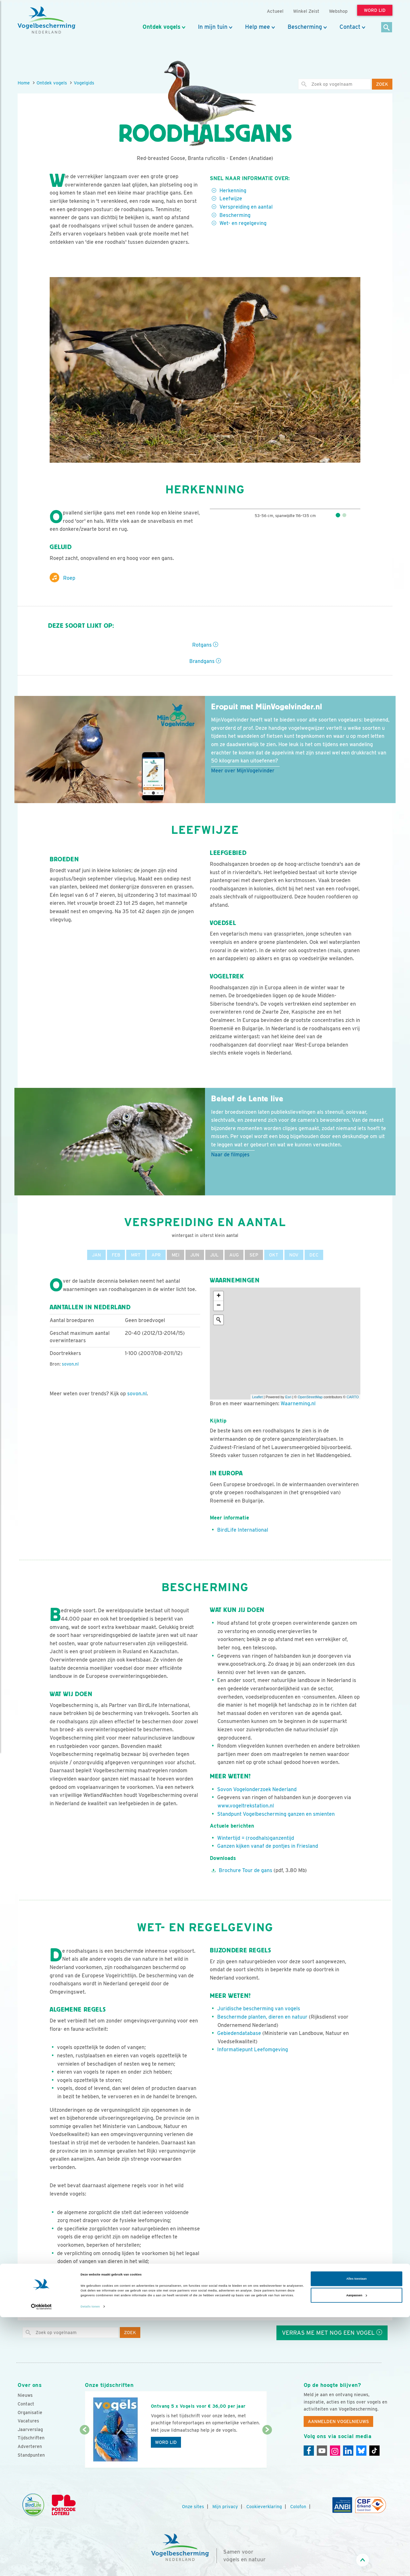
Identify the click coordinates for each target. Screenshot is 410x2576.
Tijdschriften (31, 2437)
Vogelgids (84, 82)
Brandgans (205, 661)
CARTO (353, 1397)
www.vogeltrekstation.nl (245, 1806)
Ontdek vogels (161, 27)
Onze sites (193, 2506)
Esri (288, 1397)
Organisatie (30, 2412)
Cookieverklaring (264, 2506)
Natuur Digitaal (263, 2303)
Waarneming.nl (298, 1403)
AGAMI (155, 2303)
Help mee (257, 27)
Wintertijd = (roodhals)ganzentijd (255, 1838)
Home (24, 82)
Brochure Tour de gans (245, 1870)
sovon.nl (70, 1364)
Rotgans (205, 645)
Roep (62, 578)
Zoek (382, 84)
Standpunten (31, 2455)
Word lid (166, 2442)
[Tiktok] (374, 2450)
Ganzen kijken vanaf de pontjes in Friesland (267, 1846)
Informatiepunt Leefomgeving (252, 2049)
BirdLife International (242, 1530)
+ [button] (219, 1296)
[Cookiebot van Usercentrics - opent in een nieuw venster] (41, 2565)
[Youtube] (322, 2450)
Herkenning (232, 190)
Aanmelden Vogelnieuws (338, 2421)
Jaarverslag (30, 2429)
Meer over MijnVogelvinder (243, 771)
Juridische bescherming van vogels (258, 2009)
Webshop (338, 11)
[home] (46, 20)
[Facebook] (309, 2450)
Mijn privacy (225, 2506)
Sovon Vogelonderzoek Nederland (257, 1789)
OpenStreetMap (310, 1397)
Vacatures (28, 2420)
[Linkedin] (348, 2450)
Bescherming (305, 27)
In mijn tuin (212, 27)
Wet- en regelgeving (242, 223)
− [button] (219, 1306)
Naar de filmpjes (230, 1155)
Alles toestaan (356, 2537)
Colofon (298, 2506)
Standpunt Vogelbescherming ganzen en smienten (276, 1814)
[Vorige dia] (84, 2449)
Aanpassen (356, 2554)
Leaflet (257, 1397)
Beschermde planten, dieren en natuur (262, 2017)
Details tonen (90, 2565)
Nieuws (25, 2395)
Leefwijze (230, 198)
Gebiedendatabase (239, 2033)
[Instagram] (335, 2450)
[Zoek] (386, 27)
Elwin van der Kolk (215, 2303)
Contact (350, 27)
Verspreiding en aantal (246, 207)
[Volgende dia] (267, 2449)
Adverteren (30, 2446)
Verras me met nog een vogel (332, 2332)
